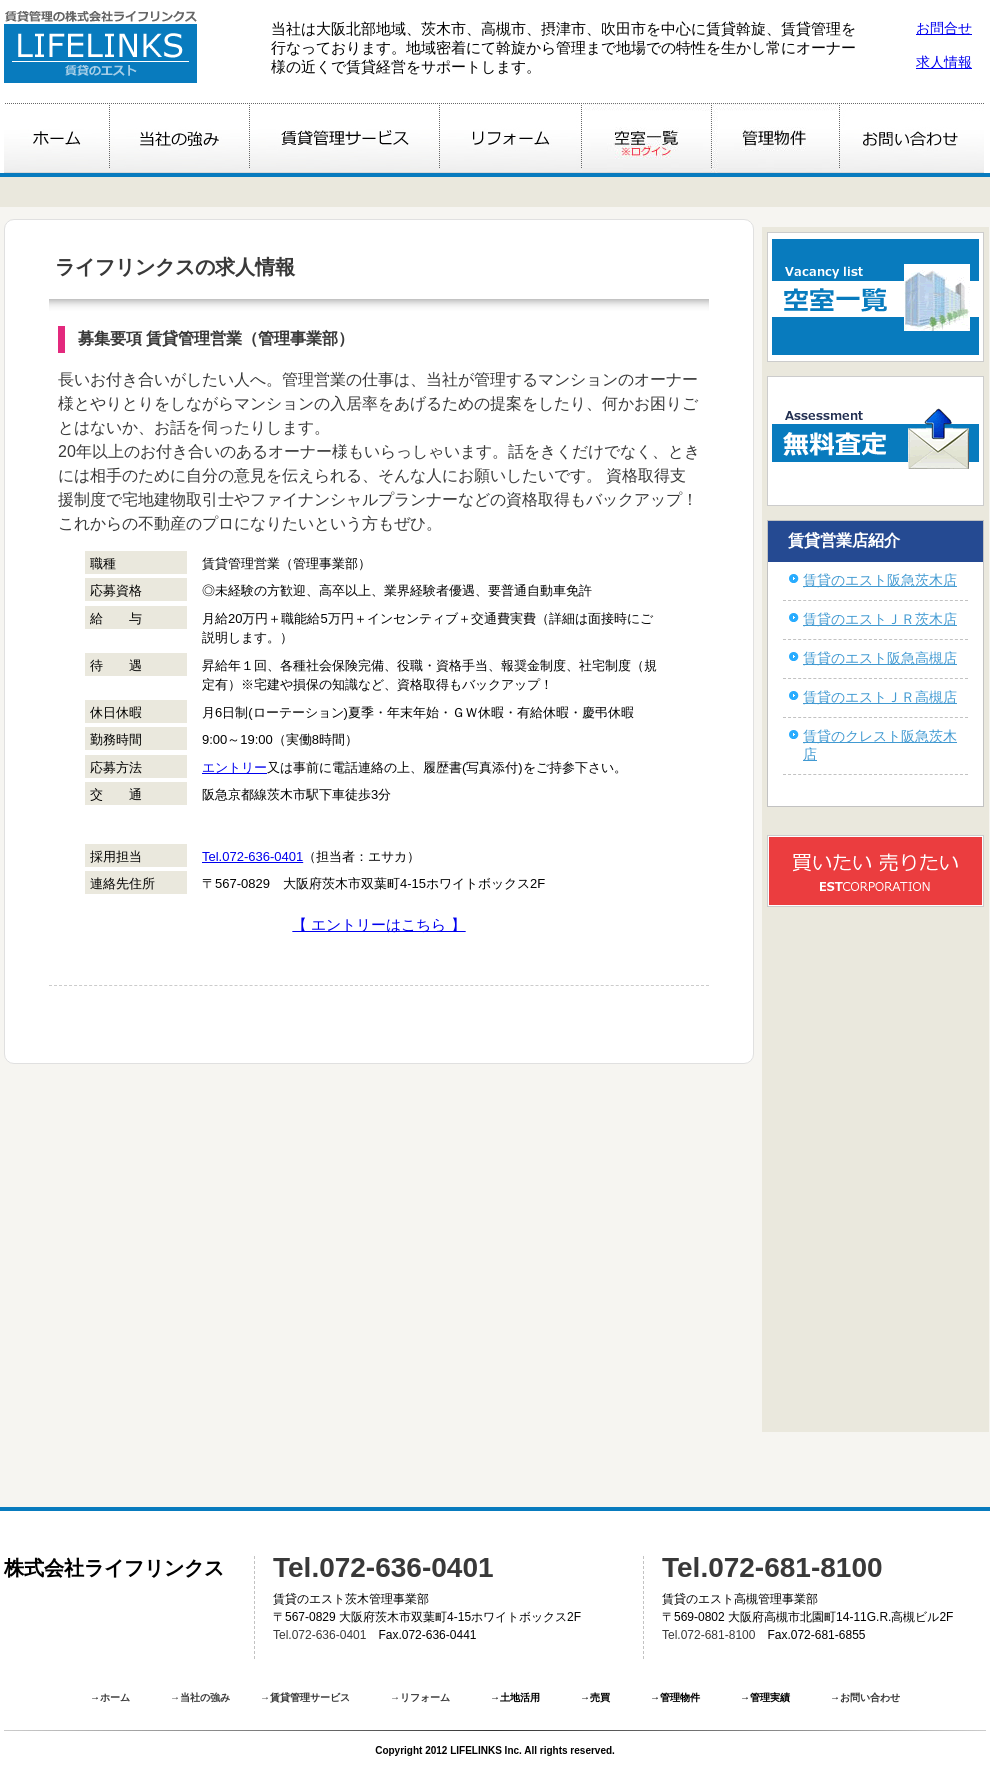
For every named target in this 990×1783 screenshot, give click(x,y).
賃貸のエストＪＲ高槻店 (880, 697)
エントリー (234, 767)
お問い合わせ (870, 1697)
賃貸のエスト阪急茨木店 (880, 580)
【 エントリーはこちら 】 (378, 924)
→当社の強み (200, 1697)
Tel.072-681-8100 (772, 1567)
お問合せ (944, 28)
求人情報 (944, 62)
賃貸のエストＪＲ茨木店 (880, 619)
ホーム (115, 1697)
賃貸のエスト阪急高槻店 (880, 658)
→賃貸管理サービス (305, 1697)
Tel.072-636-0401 (252, 856)
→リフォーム (420, 1697)
